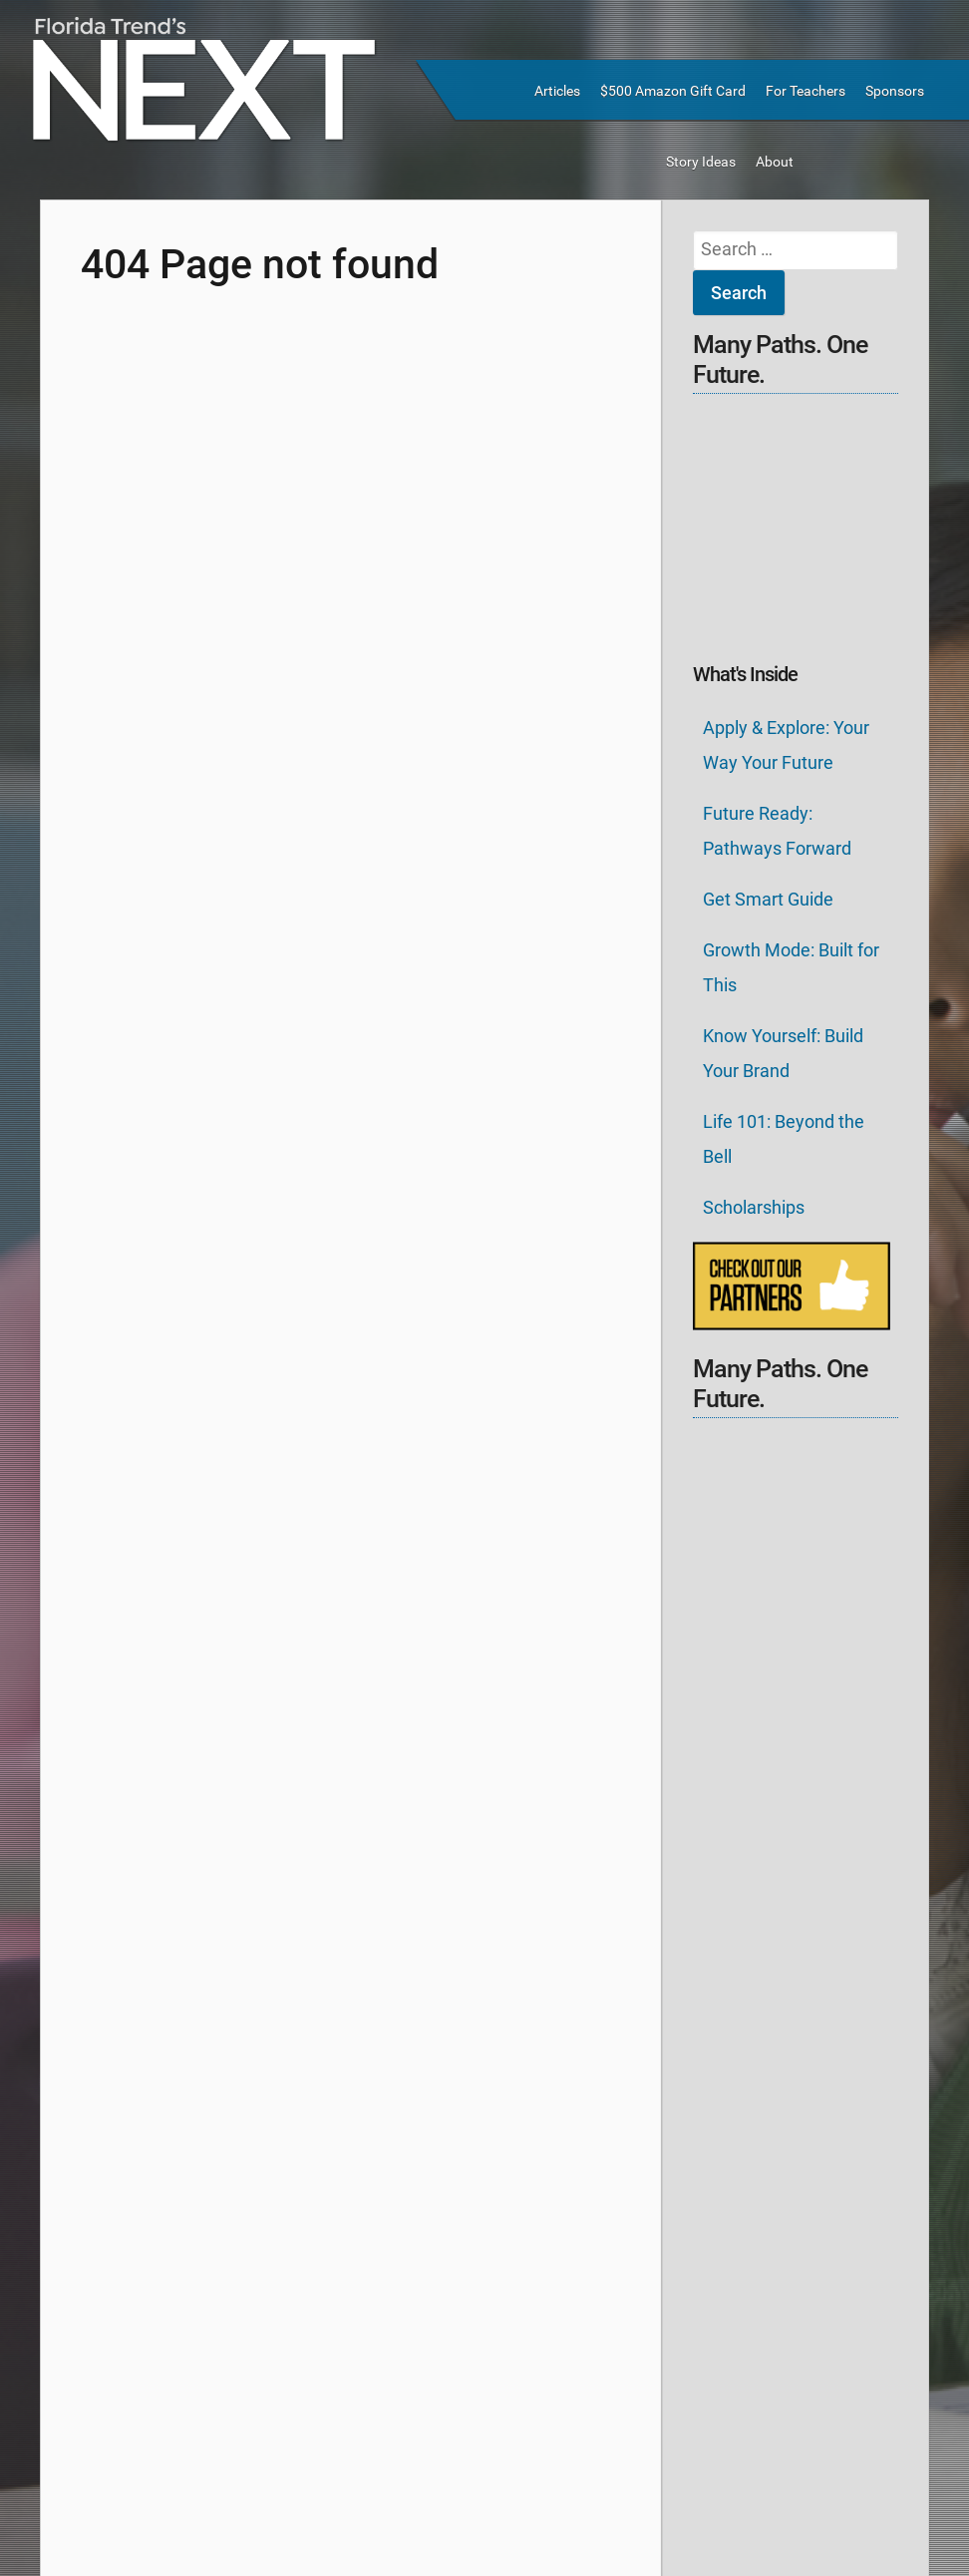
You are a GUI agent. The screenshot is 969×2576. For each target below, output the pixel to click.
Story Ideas (701, 162)
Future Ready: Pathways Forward (777, 831)
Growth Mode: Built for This (791, 967)
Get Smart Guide (768, 899)
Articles (557, 91)
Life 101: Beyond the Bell (783, 1139)
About (775, 162)
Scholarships (754, 1207)
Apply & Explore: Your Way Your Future (786, 745)
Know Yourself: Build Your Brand (783, 1053)
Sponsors (894, 91)
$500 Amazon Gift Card (673, 91)
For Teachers (805, 91)
